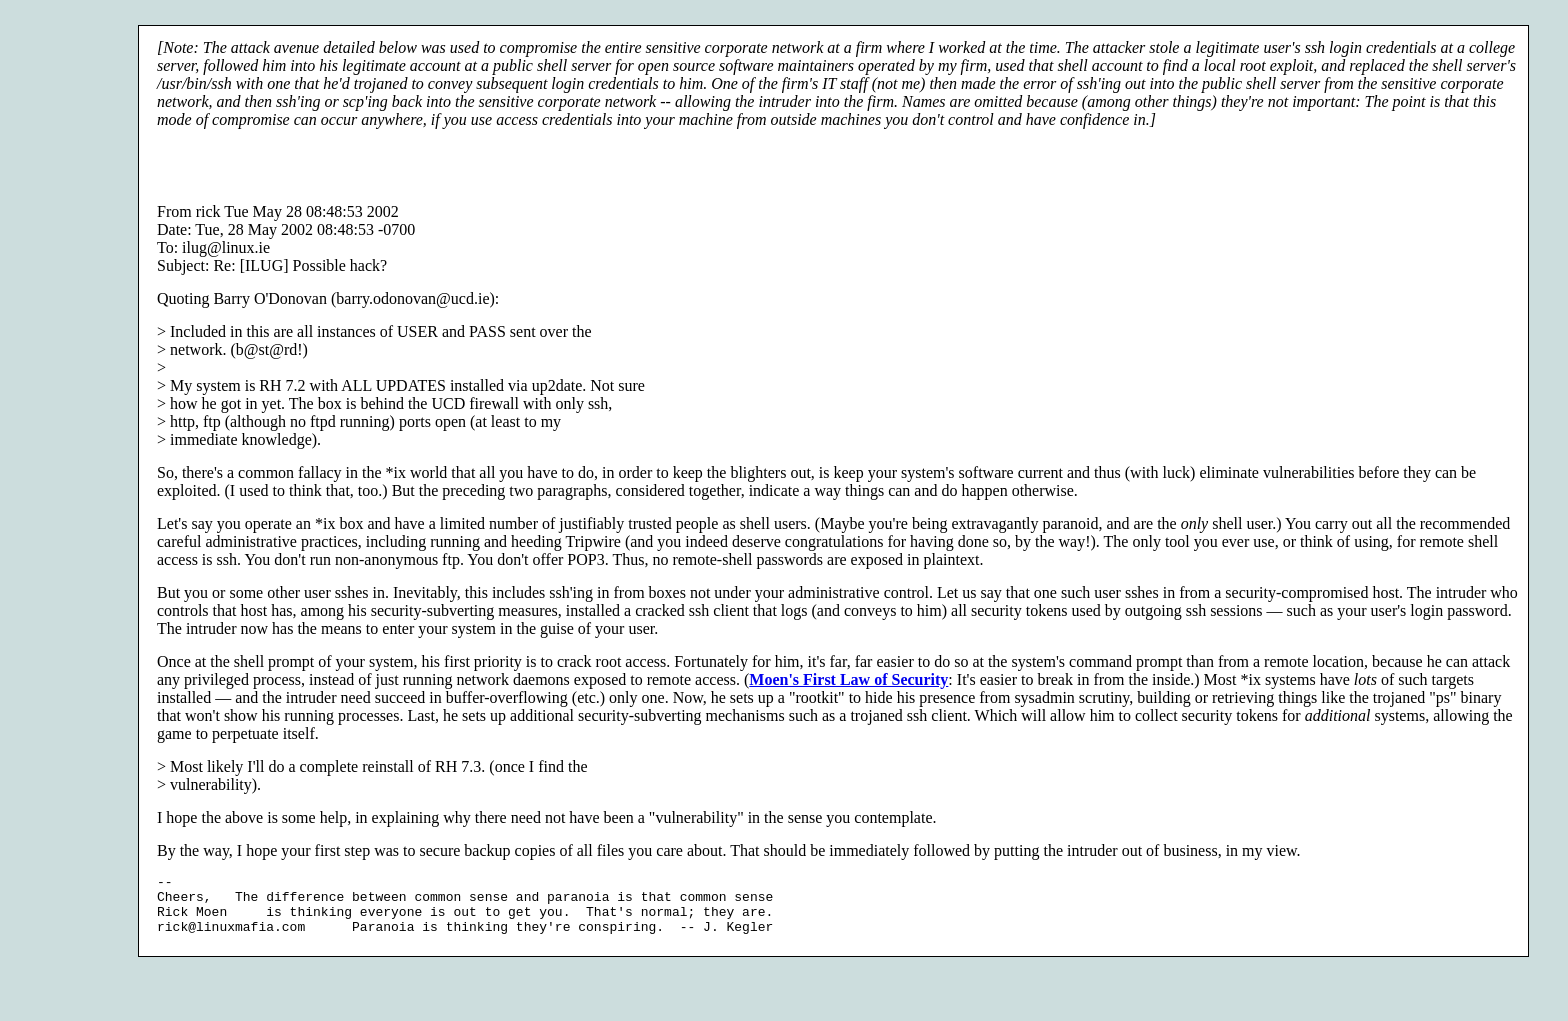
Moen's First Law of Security (848, 679)
